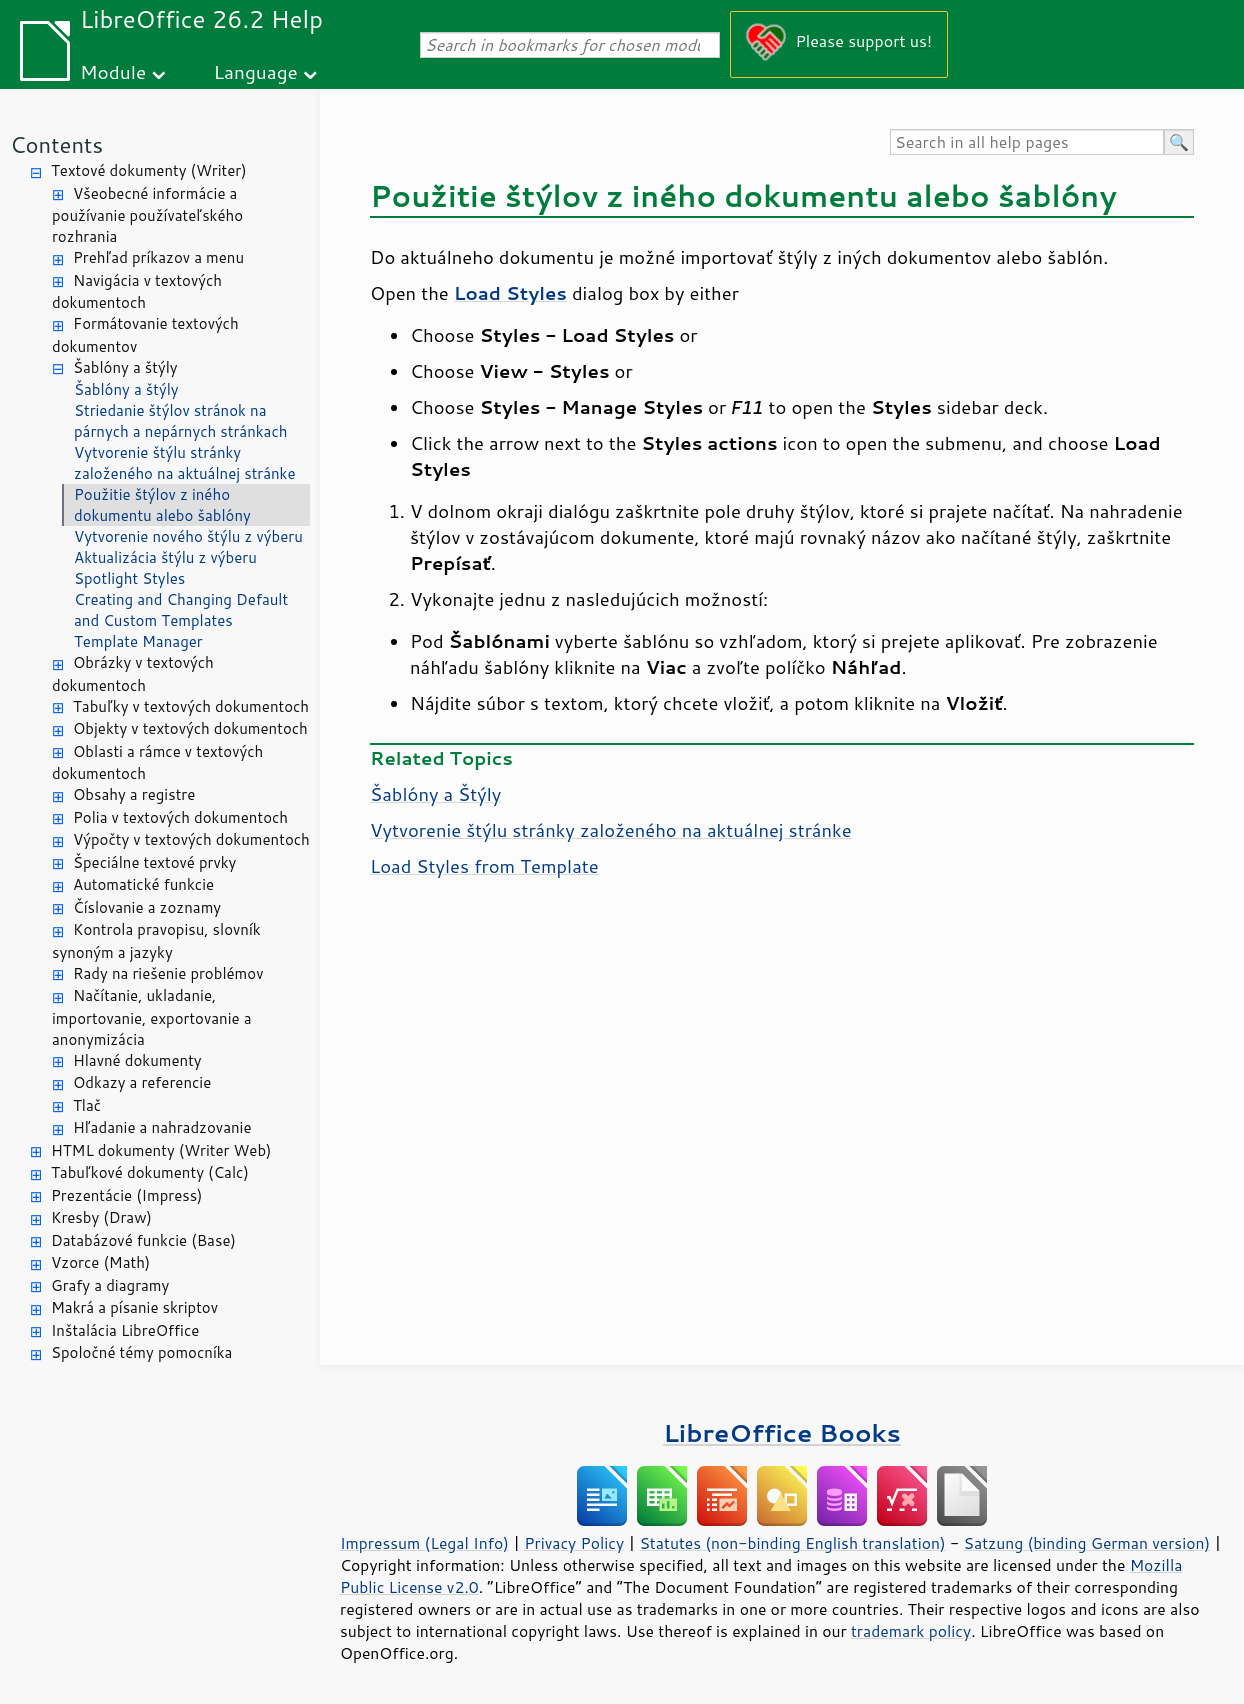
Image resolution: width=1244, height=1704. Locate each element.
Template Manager (138, 641)
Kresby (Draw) (101, 1217)
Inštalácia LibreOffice (125, 1330)
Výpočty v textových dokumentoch (191, 839)
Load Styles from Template (484, 866)
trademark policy (911, 1631)
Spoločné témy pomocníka (141, 1352)
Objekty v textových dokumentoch (190, 728)
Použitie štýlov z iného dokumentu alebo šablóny (162, 505)
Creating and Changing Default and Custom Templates (181, 610)
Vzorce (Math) (100, 1262)
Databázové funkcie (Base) (143, 1240)
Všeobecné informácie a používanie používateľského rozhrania (147, 215)
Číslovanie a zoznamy (147, 907)
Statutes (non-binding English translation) (792, 1543)
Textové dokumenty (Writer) (149, 170)
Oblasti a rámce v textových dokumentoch (157, 763)
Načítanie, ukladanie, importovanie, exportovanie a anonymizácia (152, 1017)
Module (113, 71)
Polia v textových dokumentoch (180, 817)
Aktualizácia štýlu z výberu (165, 557)
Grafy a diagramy (110, 1285)
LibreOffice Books (782, 1432)
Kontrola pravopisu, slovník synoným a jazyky (156, 941)
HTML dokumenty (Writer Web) (161, 1150)
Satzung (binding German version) (1087, 1543)
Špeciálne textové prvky (154, 862)
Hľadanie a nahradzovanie (162, 1127)
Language (256, 71)
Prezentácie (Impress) (127, 1195)
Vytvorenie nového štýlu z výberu (188, 536)
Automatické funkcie (143, 884)
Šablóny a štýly (125, 367)
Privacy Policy (574, 1543)
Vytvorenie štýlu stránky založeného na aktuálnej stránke (185, 463)
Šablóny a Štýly (435, 794)
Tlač (87, 1105)
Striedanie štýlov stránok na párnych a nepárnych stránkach (181, 421)
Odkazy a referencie (142, 1082)
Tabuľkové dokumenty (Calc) (150, 1172)
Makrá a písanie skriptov (134, 1307)
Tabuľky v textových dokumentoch (191, 706)
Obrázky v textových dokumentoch (133, 674)
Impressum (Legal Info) (424, 1543)
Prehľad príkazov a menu (158, 257)
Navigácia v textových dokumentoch (137, 292)
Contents (56, 144)
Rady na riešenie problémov (168, 973)
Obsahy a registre (134, 794)
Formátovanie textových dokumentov (145, 335)
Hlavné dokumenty (137, 1060)
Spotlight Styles (129, 578)
